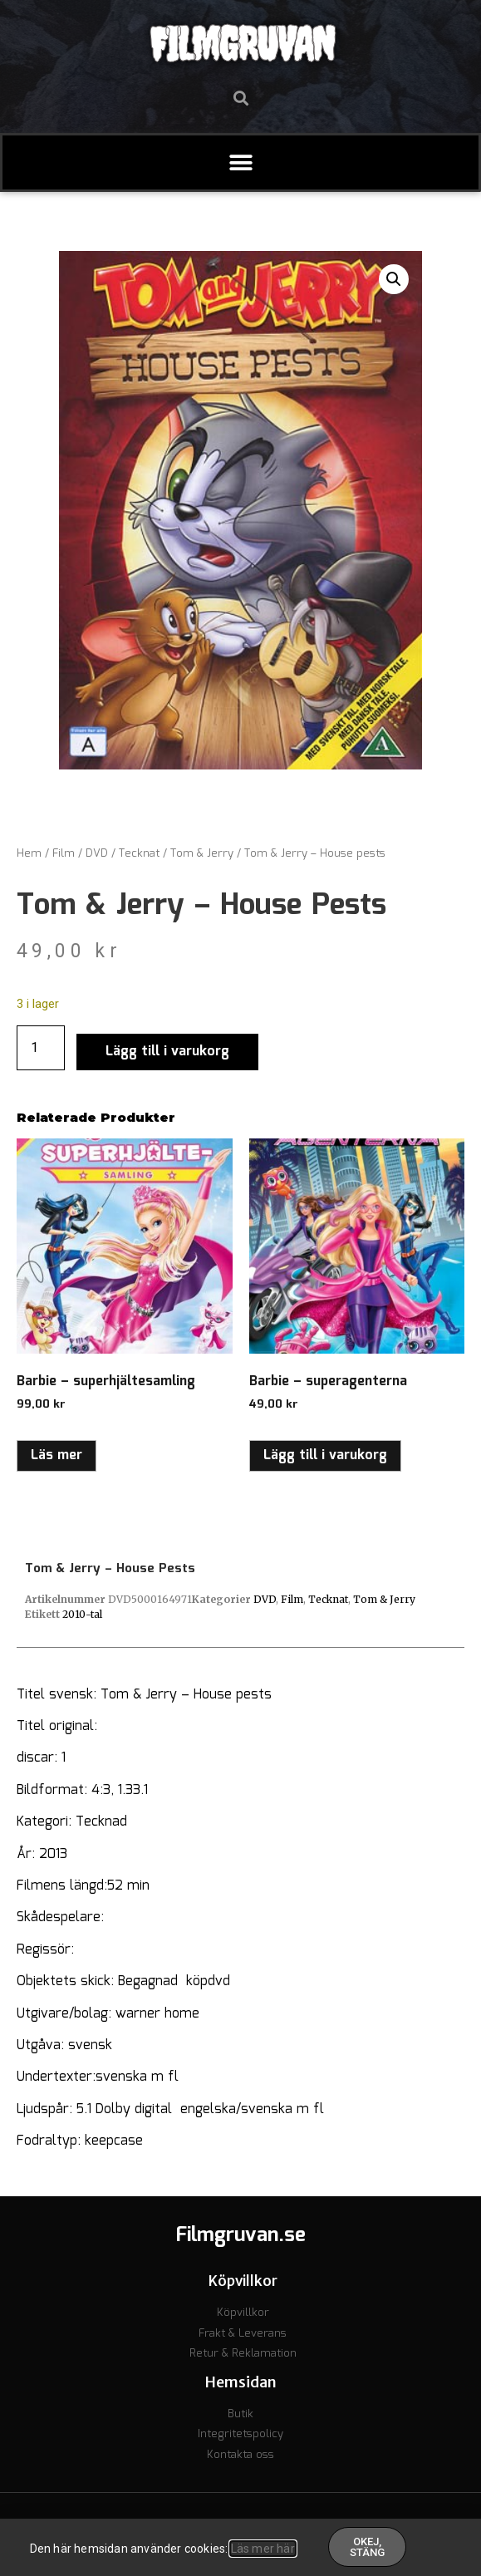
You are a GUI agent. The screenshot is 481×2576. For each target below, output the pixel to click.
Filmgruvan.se (241, 2235)
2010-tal (82, 1614)
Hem (29, 854)
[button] (240, 97)
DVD (97, 854)
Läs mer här (263, 2548)
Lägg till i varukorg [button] (325, 1455)
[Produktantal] (41, 1047)
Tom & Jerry (201, 854)
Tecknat (139, 854)
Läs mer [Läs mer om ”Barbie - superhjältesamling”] (56, 1455)
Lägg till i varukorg (167, 1051)
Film (63, 854)
